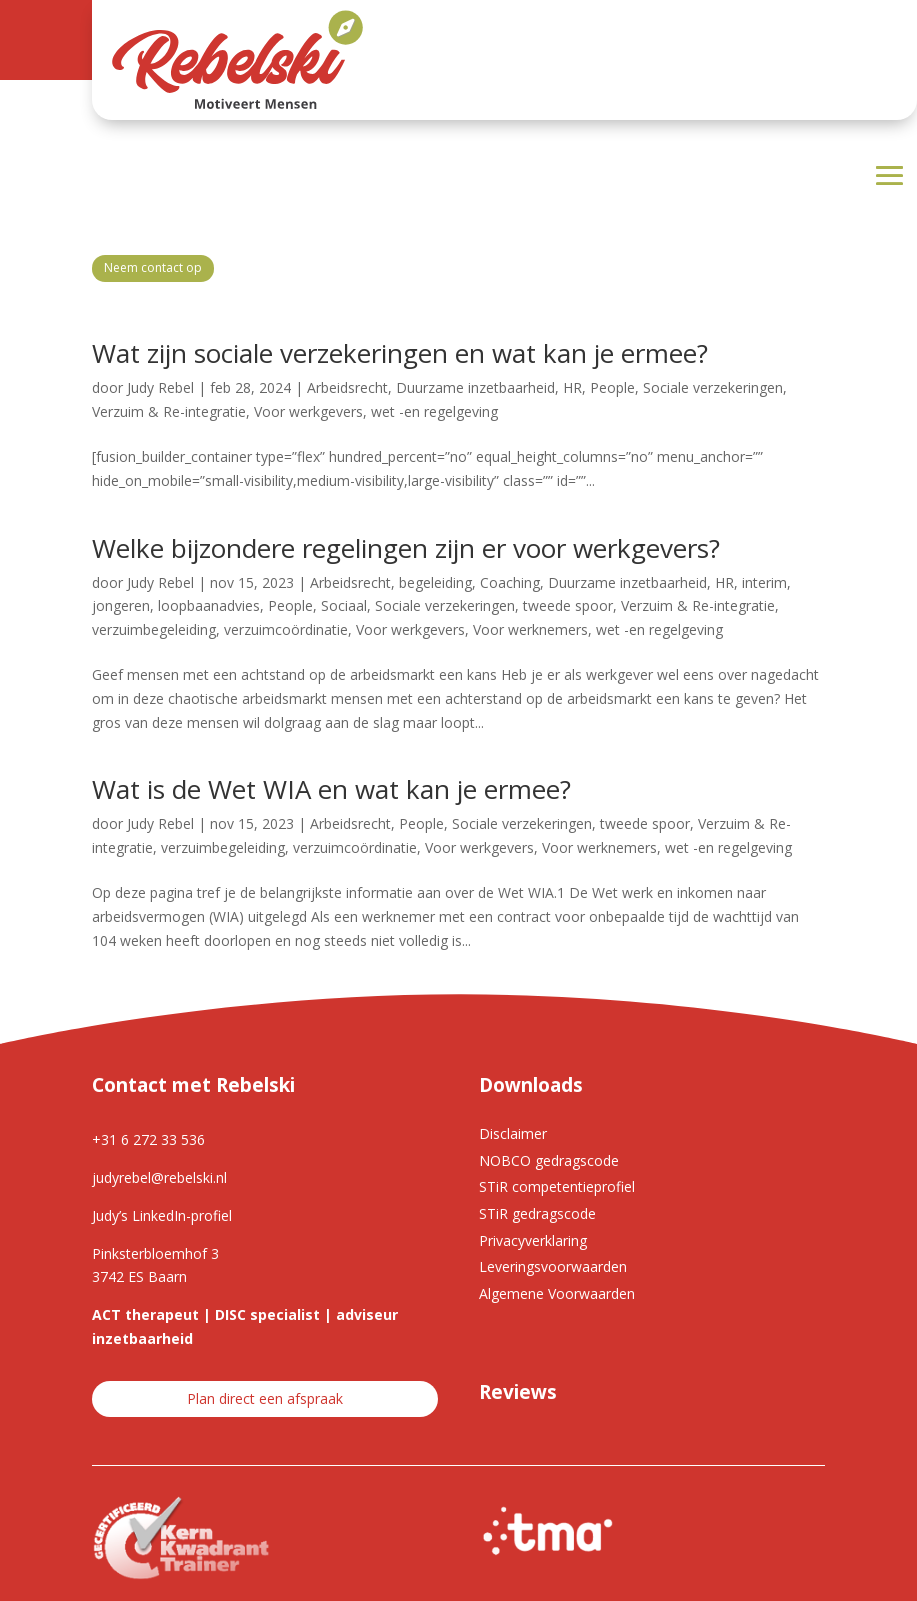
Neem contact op (153, 267)
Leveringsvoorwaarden (553, 1266)
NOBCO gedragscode (549, 1160)
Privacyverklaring (533, 1240)
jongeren (121, 605)
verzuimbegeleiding (154, 629)
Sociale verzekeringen (713, 387)
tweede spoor (568, 605)
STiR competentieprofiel (557, 1186)
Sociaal (344, 605)
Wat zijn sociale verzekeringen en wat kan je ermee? (400, 353)
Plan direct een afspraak (265, 1398)
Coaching (510, 582)
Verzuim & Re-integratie (169, 411)
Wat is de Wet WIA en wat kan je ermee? (331, 789)
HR (572, 387)
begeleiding (435, 582)
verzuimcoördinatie (286, 629)
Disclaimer (513, 1133)
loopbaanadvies (209, 605)
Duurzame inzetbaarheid (475, 387)
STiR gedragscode (537, 1213)
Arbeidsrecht (347, 387)
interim (764, 582)
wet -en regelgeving (434, 411)
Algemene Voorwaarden (557, 1293)
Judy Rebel (160, 387)
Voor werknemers (530, 629)
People (612, 387)
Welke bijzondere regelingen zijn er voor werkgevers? (406, 548)
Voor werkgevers (308, 411)
